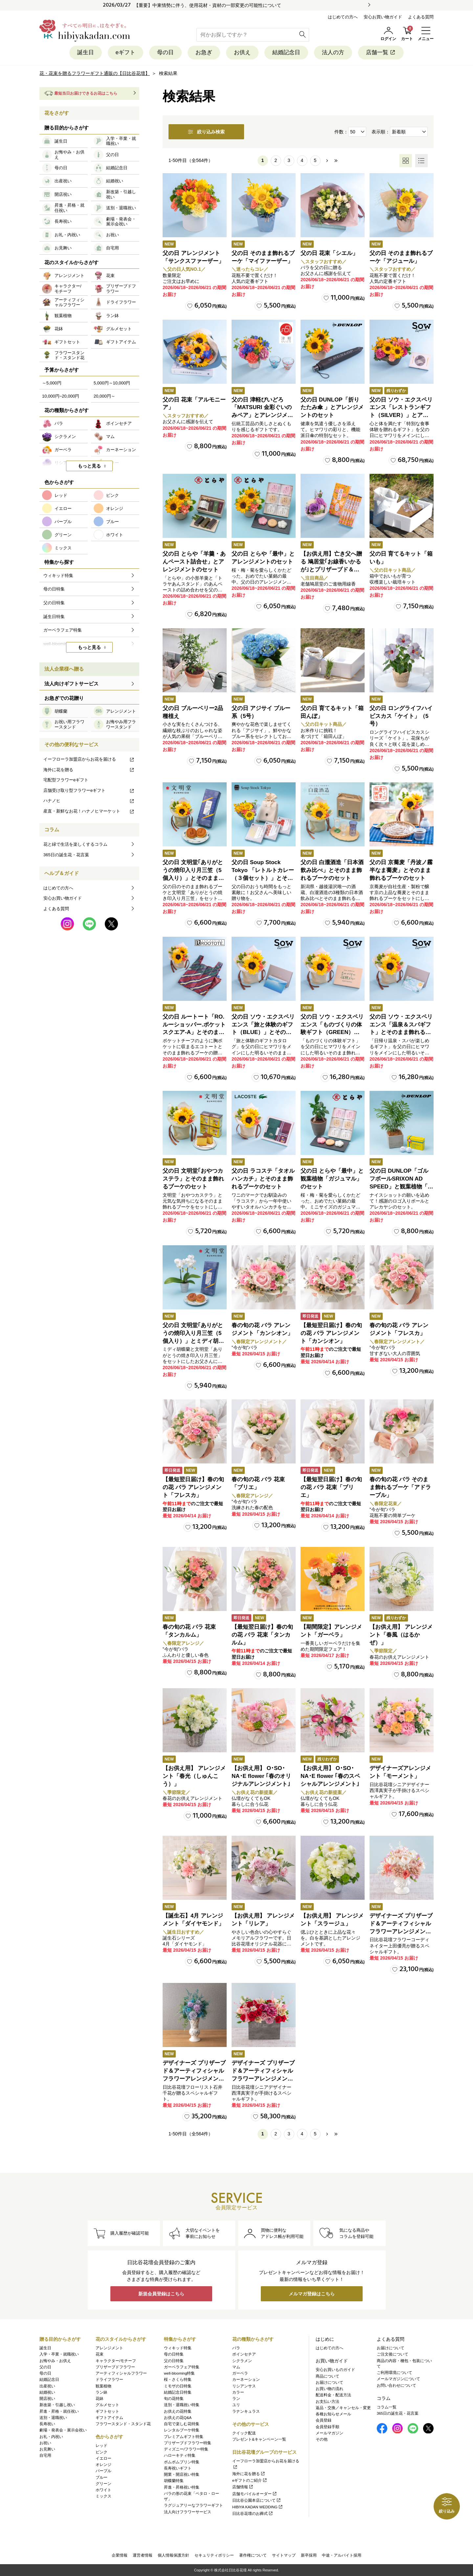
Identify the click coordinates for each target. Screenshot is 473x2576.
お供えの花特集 (177, 2411)
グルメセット (107, 2405)
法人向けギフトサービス (71, 683)
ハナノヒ (89, 800)
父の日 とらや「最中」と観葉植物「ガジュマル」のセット (332, 1179)
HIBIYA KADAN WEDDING (257, 2507)
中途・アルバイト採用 (341, 2555)
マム (236, 2367)
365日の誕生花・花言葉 (66, 854)
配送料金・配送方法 (333, 2395)
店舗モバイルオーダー (254, 2494)
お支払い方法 (327, 2402)
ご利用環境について (394, 2373)
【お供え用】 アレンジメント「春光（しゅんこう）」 (194, 1776)
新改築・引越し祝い (57, 2405)
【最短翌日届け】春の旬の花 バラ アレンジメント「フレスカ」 (193, 1487)
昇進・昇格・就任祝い (59, 2411)
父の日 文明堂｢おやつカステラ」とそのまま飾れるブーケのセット (193, 1179)
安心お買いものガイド (335, 2370)
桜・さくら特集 (177, 2379)
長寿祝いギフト (177, 2468)
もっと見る (89, 466)
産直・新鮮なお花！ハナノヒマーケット (89, 811)
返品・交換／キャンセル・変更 (343, 2408)
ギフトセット (107, 2411)
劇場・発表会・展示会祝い (63, 2430)
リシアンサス (244, 2386)
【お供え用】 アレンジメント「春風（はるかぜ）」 (401, 1635)
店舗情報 (243, 2487)
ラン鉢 (101, 2392)
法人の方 (333, 52)
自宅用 (45, 2455)
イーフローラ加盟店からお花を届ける (89, 759)
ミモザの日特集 (177, 2386)
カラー (238, 2392)
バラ (236, 2348)
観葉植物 (103, 2386)
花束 (99, 2354)
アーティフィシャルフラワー (121, 2373)
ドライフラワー (109, 2379)
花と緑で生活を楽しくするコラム (75, 844)
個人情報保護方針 (173, 2555)
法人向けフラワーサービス (187, 2512)
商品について (327, 2376)
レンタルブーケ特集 (181, 2430)
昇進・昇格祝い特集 (181, 2487)
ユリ (236, 2405)
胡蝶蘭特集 (174, 2481)
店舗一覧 (381, 52)
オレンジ (103, 2465)
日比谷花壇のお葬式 (252, 2514)
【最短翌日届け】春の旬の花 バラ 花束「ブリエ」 (331, 1487)
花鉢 (99, 2399)
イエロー (103, 2458)
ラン (236, 2399)
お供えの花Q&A (177, 2418)
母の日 (165, 52)
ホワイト (103, 2490)
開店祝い (47, 2399)
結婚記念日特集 (177, 2392)
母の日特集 (174, 2354)
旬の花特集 (174, 2399)
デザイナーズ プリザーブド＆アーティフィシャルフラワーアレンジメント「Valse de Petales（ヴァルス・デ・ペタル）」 (401, 1931)
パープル (103, 2471)
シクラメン (242, 2361)
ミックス (103, 2496)
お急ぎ (203, 52)
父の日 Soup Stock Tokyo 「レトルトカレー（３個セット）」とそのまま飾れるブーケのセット (263, 878)
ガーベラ (240, 2373)
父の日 (45, 2367)
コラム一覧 (386, 2407)
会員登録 (323, 2420)
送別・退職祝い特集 (181, 2405)
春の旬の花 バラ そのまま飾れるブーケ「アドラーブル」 (400, 1487)
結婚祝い (47, 2392)
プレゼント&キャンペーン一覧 (259, 2439)
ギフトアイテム (109, 2418)
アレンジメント (109, 2348)
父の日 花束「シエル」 (329, 253)
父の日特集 (174, 2361)
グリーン (103, 2484)
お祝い (45, 2443)
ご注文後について (392, 2354)
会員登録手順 (327, 2427)
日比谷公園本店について (256, 2500)
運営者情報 (142, 2555)
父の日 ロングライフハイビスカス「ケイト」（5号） (401, 716)
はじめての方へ (343, 16)
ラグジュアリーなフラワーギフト (193, 2505)
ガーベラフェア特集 (181, 2367)
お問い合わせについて (396, 2385)
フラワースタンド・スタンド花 (123, 2424)
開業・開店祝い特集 (181, 2474)
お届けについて (329, 2382)
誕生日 (85, 52)
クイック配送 (244, 2433)
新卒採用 (309, 2555)
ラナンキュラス (246, 2411)
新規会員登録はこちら (161, 2293)
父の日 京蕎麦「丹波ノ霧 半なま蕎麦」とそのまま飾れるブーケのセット (401, 870)
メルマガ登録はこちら (312, 2293)
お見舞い (47, 2449)
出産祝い (47, 2386)
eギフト (125, 52)
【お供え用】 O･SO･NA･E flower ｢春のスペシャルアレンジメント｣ (330, 1776)
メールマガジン (329, 2433)
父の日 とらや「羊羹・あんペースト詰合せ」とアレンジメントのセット (194, 562)
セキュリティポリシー (214, 2555)
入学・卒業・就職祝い (59, 2354)
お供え (242, 52)
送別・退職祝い (53, 2418)
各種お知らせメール (333, 2414)
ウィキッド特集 (177, 2348)
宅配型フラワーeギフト (65, 779)
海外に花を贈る (89, 769)
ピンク (101, 2452)
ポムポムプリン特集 (181, 2462)
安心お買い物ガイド (383, 16)
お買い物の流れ (329, 2389)
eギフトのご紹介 (249, 2480)
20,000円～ (104, 396)
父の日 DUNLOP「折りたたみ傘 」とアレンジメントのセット (332, 408)
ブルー (101, 2477)
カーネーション (246, 2379)
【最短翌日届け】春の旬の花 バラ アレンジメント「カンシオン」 (331, 1333)
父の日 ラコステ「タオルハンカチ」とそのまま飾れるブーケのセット (263, 1179)
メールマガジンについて (398, 2379)
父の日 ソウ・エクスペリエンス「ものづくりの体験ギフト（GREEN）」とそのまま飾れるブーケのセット (332, 1032)
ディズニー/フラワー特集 (186, 2449)
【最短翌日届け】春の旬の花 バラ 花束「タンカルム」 (262, 1635)
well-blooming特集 (179, 2373)
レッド (101, 2446)
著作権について (253, 2555)
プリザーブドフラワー (115, 2367)
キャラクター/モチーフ (116, 2361)
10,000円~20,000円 (60, 396)
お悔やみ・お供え (55, 2361)
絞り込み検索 (206, 131)
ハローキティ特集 (179, 2455)
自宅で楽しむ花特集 (181, 2424)
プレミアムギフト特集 (183, 2437)
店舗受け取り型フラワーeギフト (89, 790)
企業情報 (119, 2555)
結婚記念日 (286, 52)
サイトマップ (284, 2555)
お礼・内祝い (51, 2437)
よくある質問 (421, 16)
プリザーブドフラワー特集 (187, 2443)
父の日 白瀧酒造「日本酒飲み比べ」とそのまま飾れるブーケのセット (332, 870)
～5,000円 (51, 382)
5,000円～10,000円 (112, 382)
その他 (321, 2439)
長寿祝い (47, 2424)
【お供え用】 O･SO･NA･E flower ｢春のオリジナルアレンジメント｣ (261, 1776)
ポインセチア (244, 2354)
